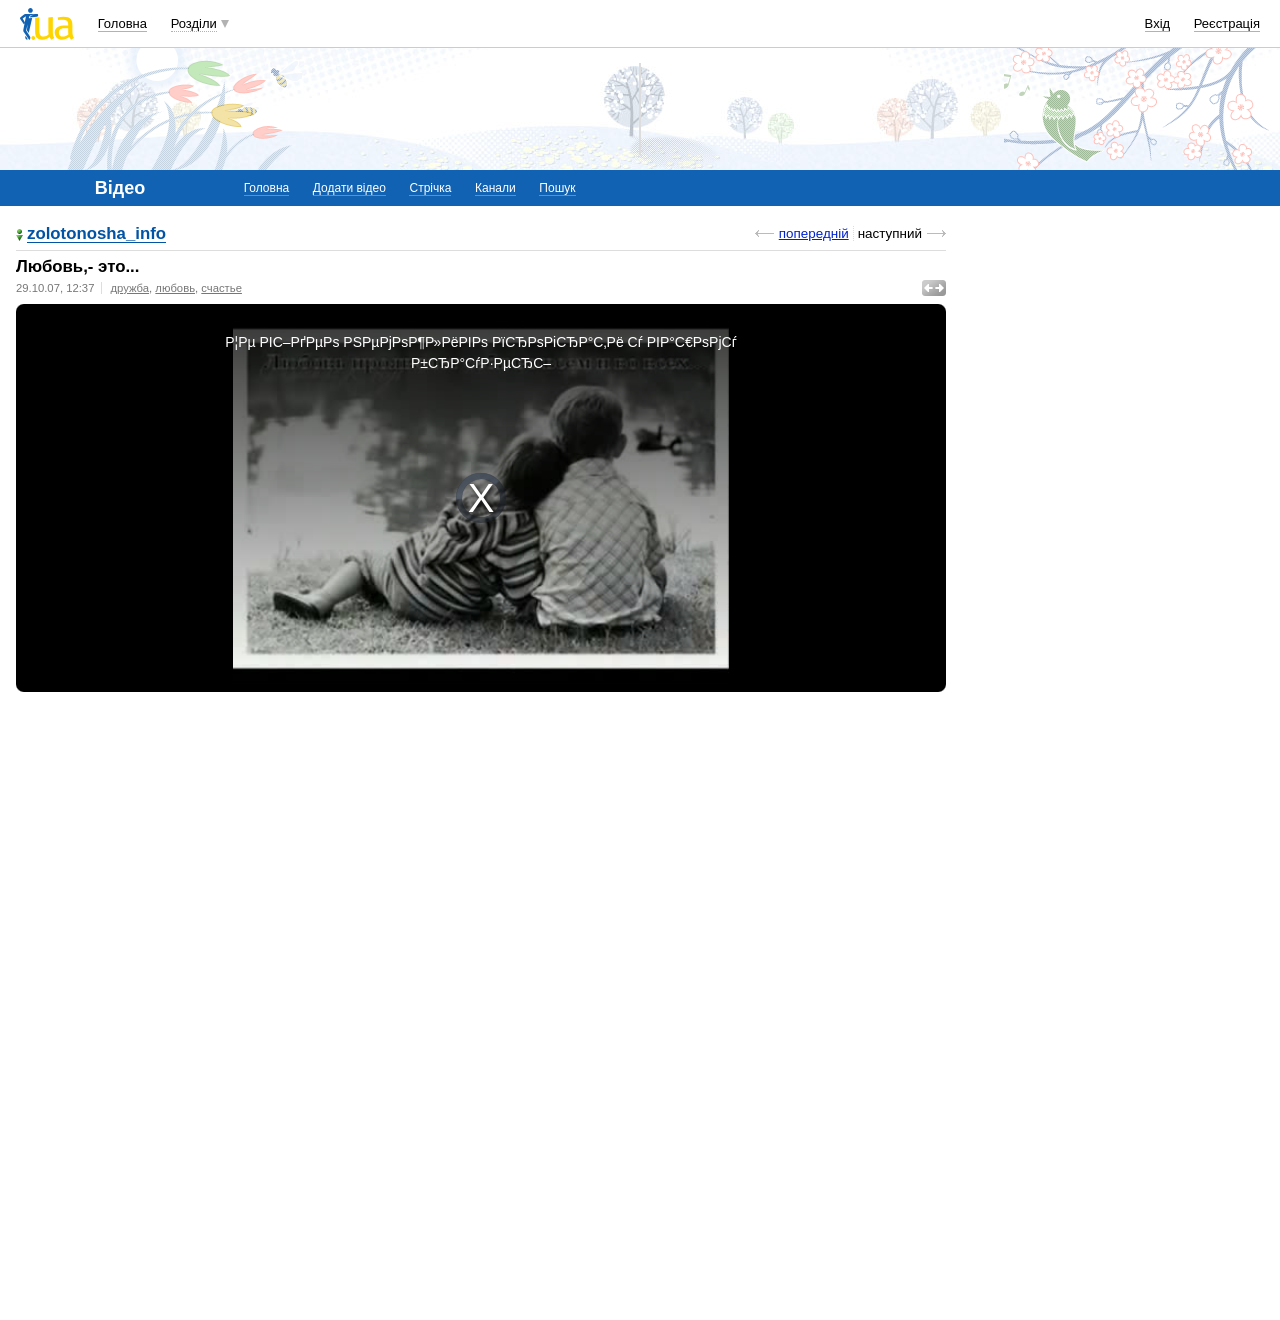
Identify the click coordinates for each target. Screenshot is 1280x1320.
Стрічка (430, 188)
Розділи (194, 23)
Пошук (557, 188)
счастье (221, 288)
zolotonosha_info (96, 234)
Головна (122, 23)
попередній (814, 233)
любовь (175, 288)
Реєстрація (1227, 23)
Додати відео (349, 188)
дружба (129, 288)
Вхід (1158, 23)
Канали (495, 188)
